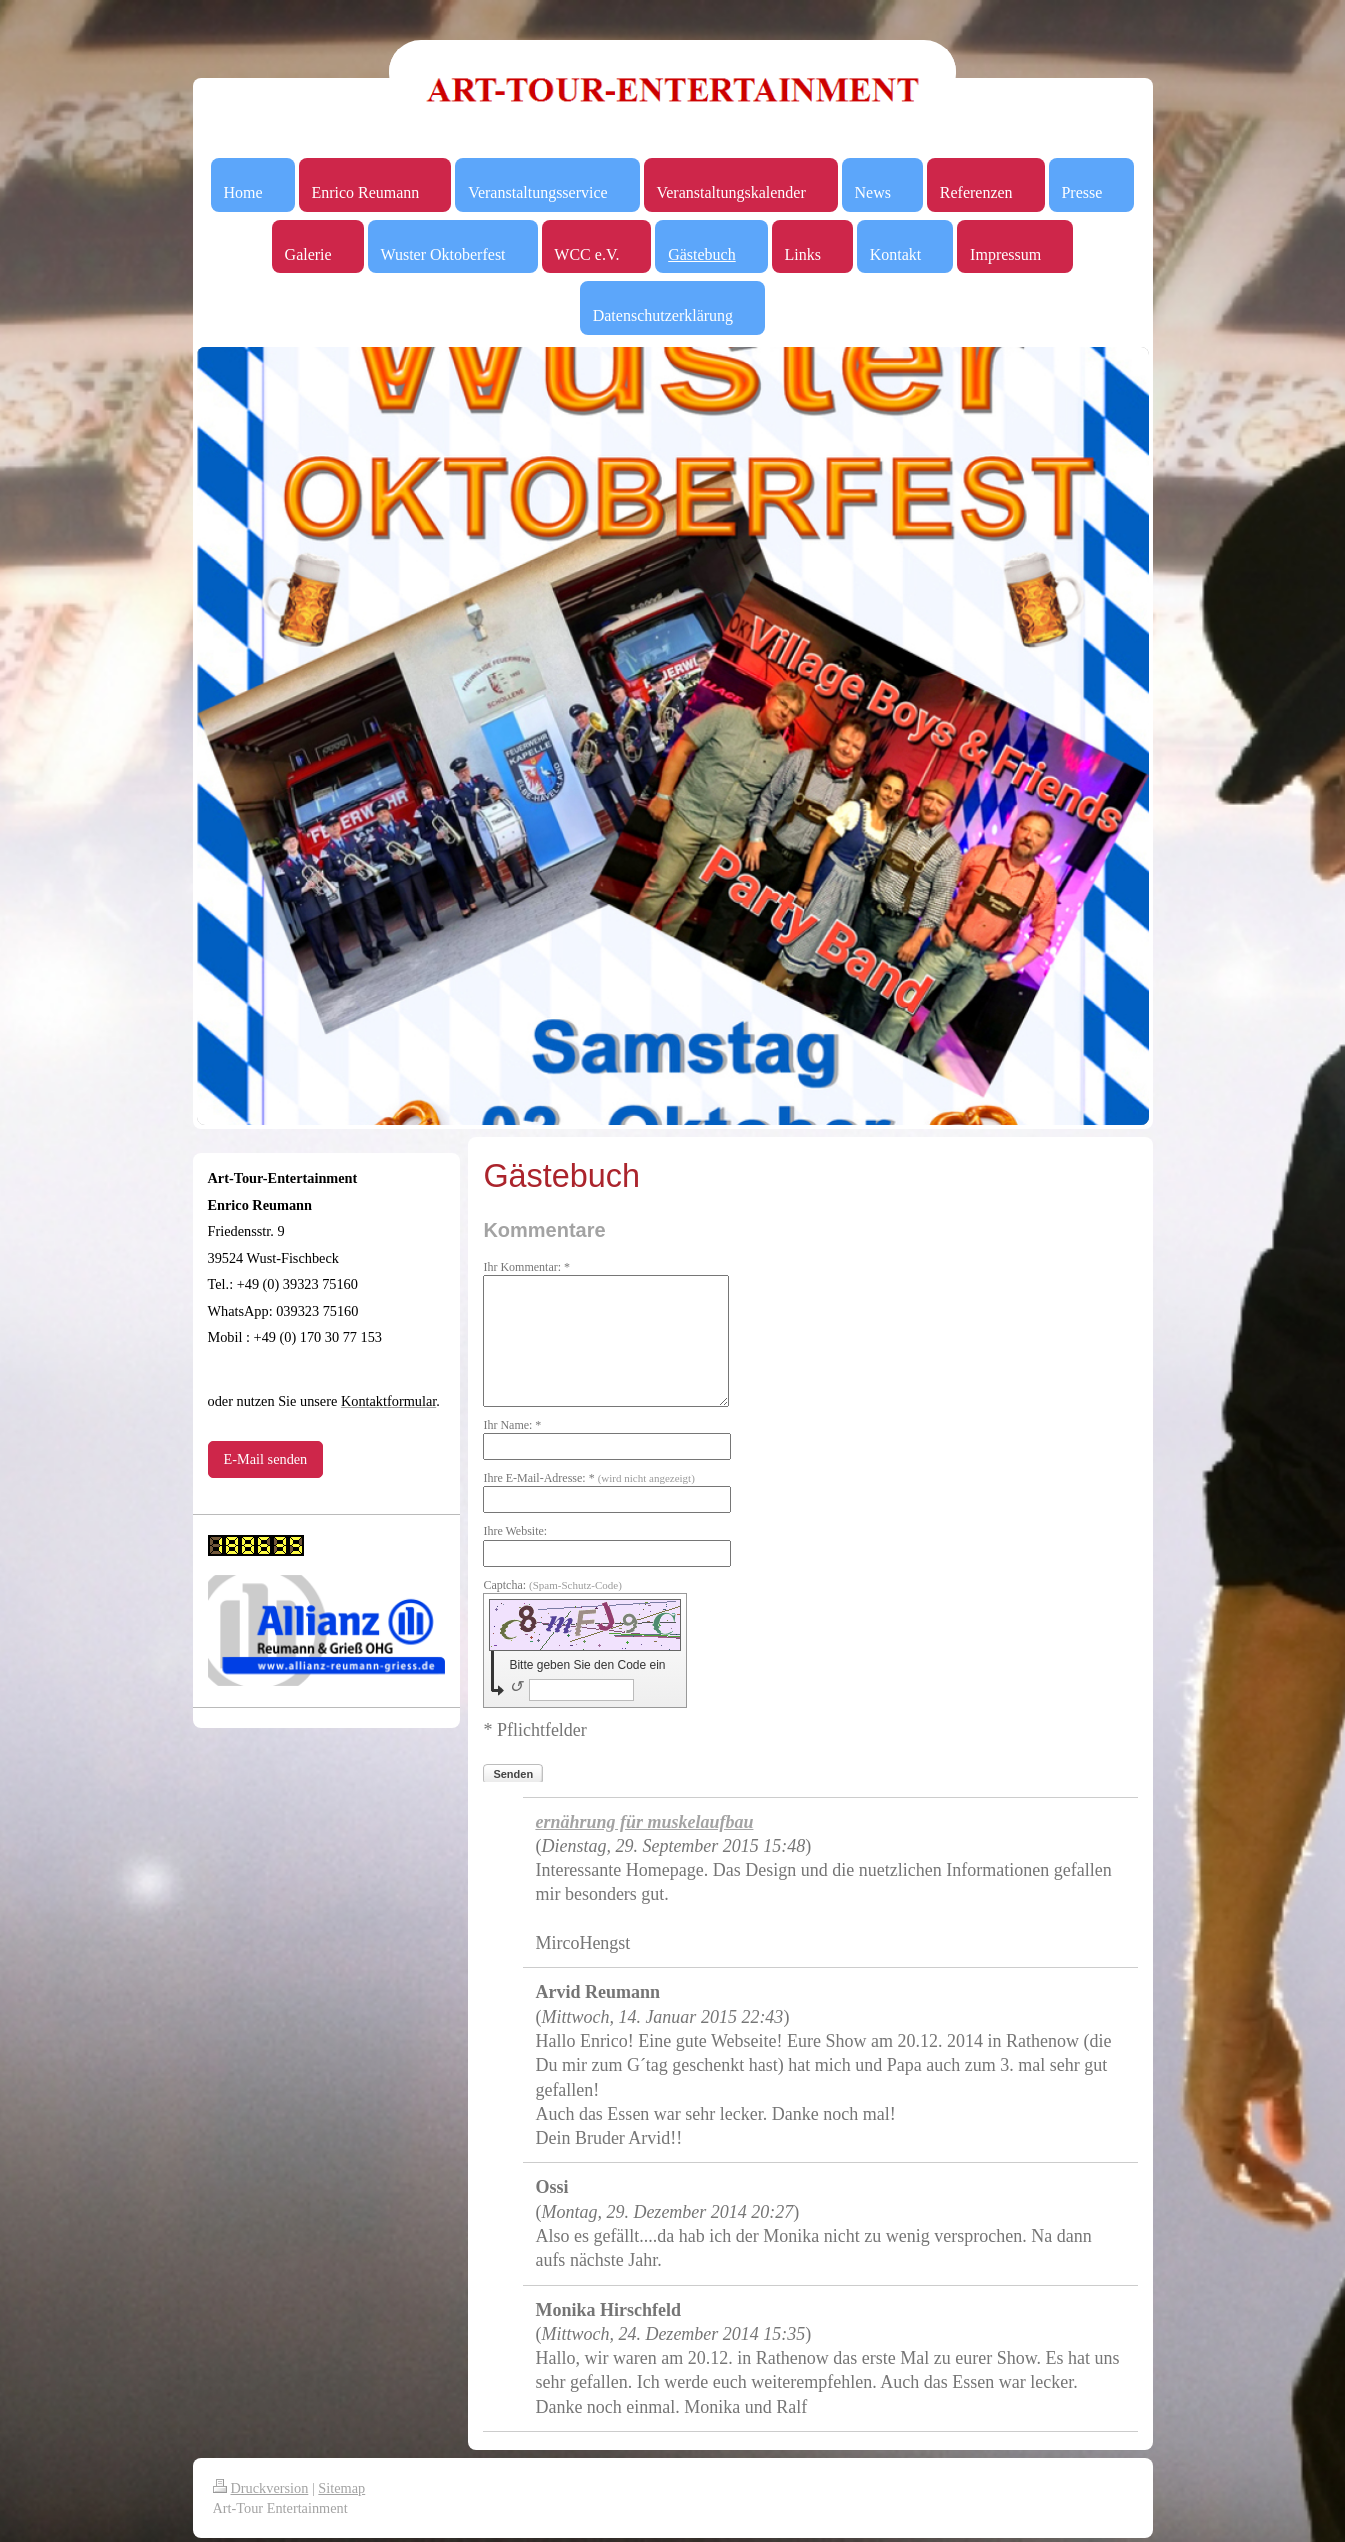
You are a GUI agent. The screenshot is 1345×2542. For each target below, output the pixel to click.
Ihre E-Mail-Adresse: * (588, 1478)
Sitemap (341, 2488)
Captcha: (552, 1585)
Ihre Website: (515, 1531)
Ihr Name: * (512, 1425)
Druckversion (261, 2488)
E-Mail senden (266, 1459)
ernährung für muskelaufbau (644, 1822)
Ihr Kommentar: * (526, 1267)
